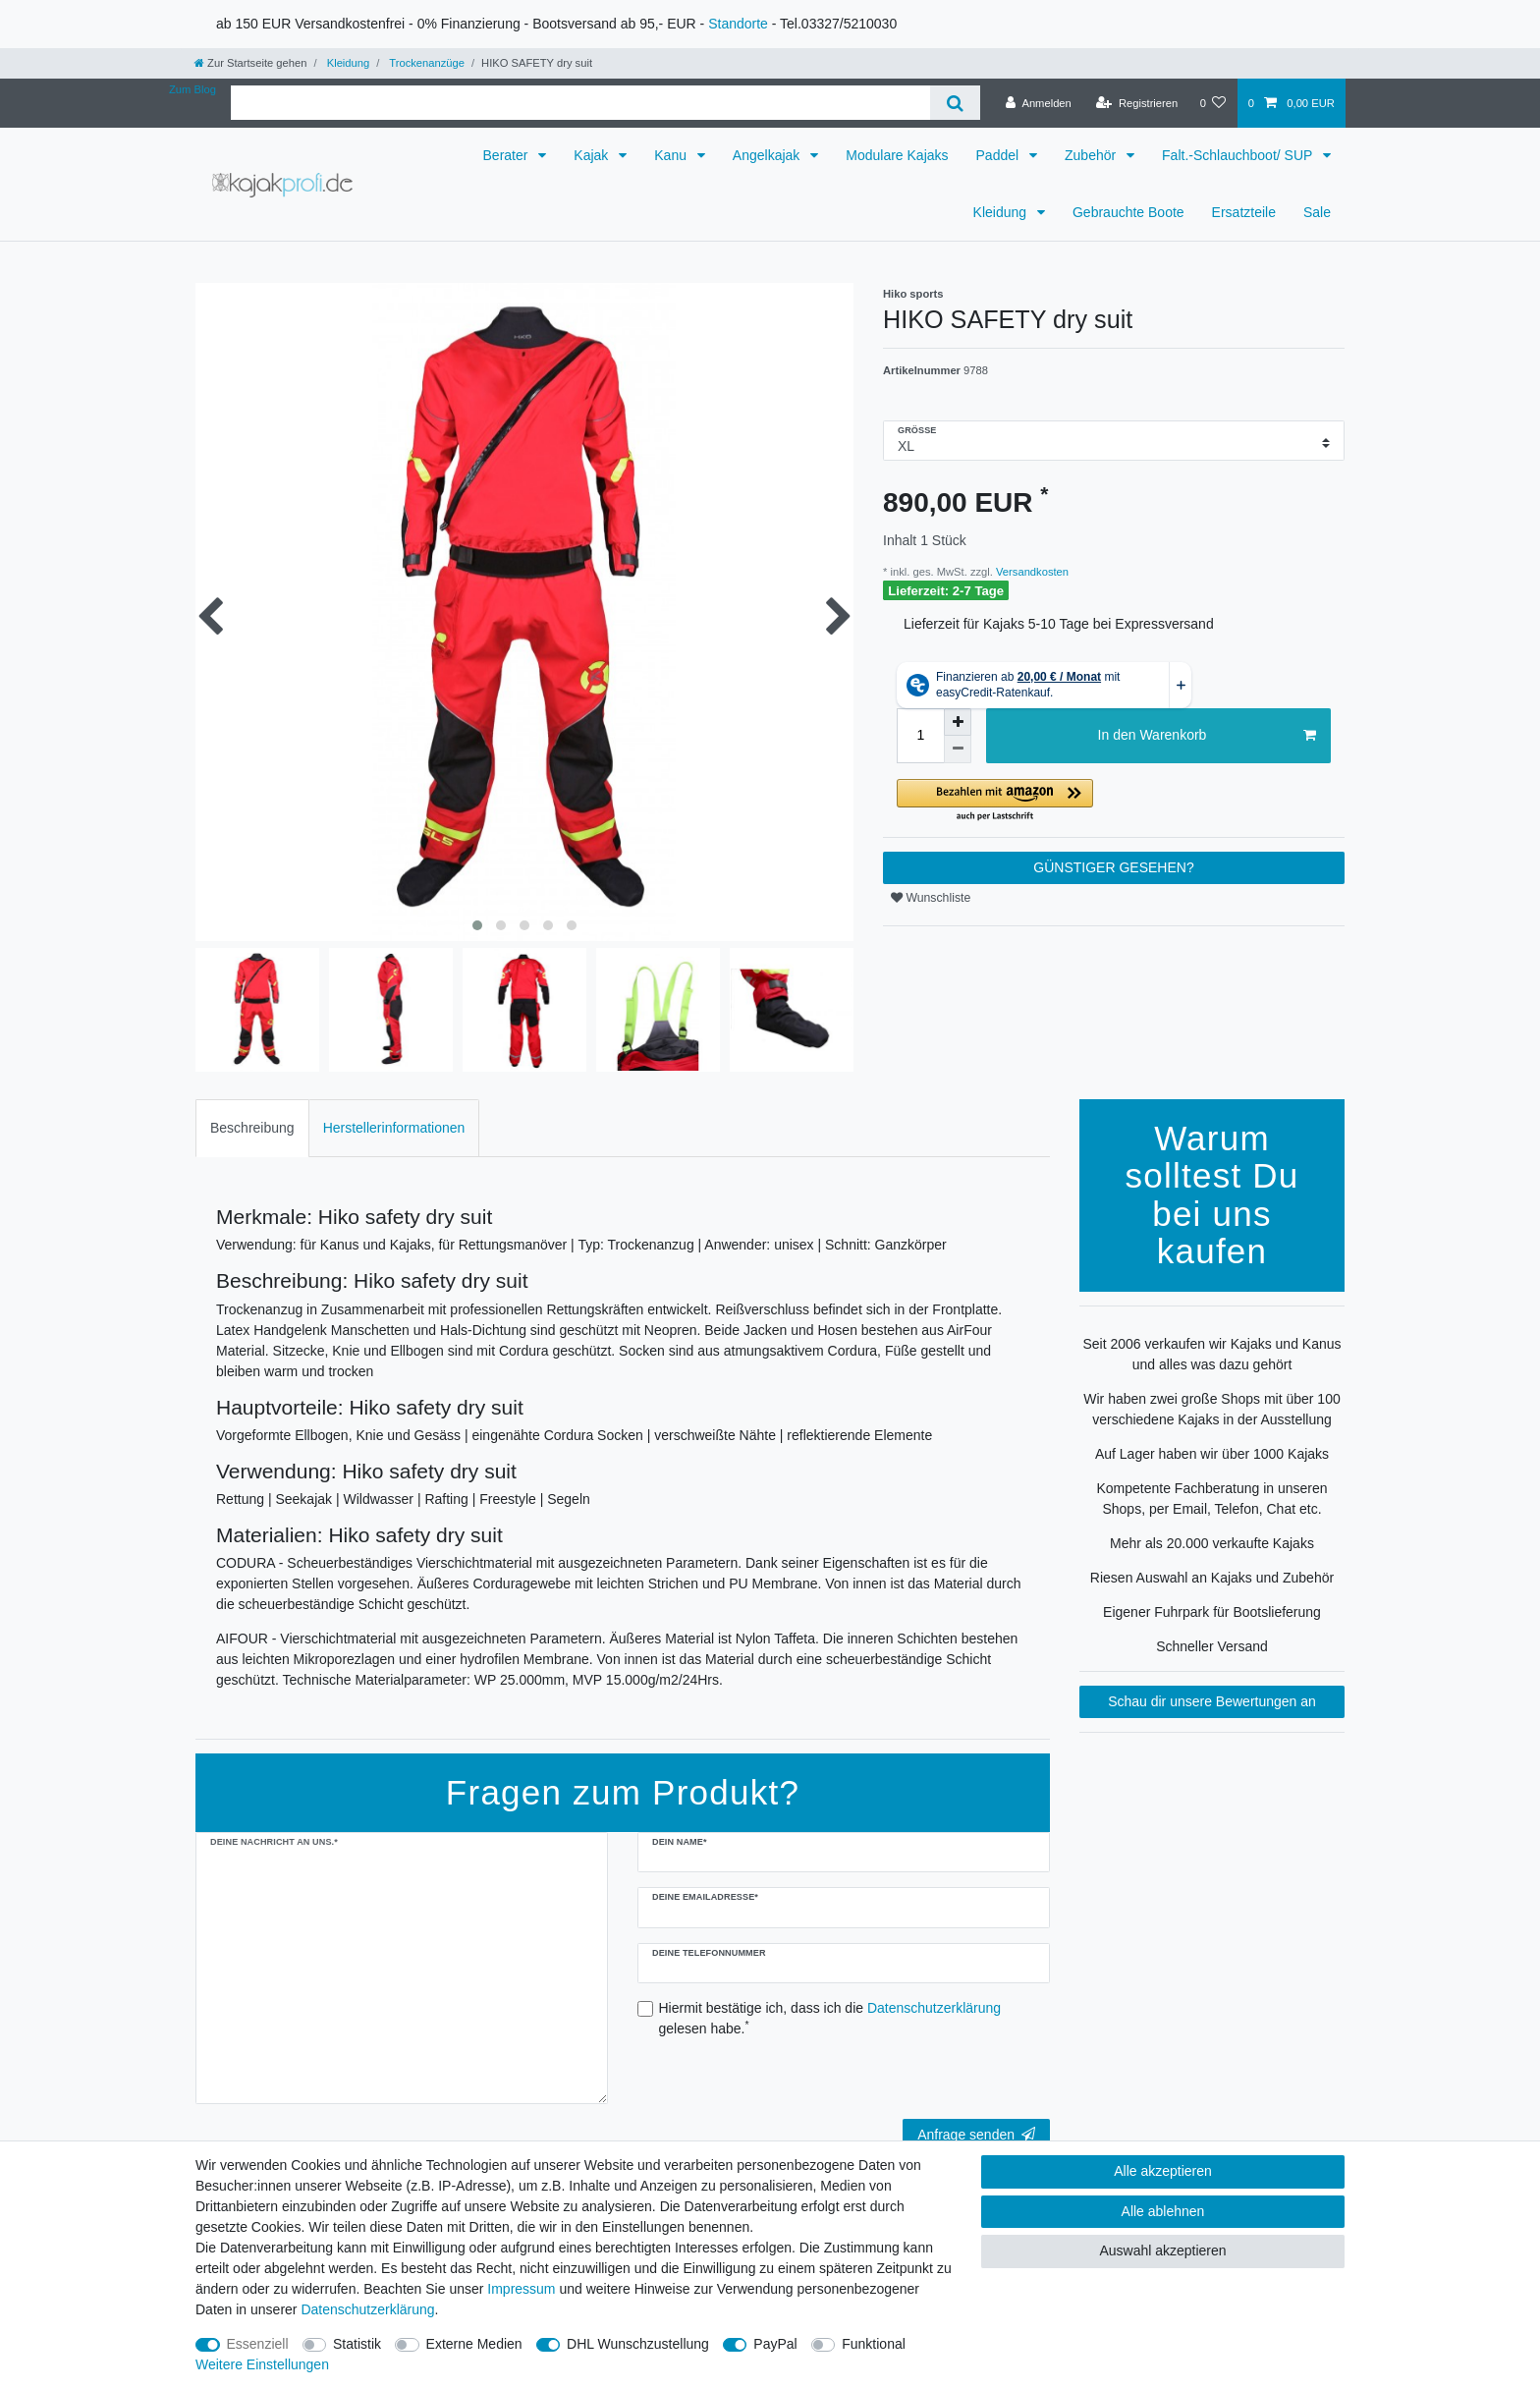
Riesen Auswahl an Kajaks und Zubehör (1212, 1577)
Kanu (672, 155)
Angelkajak (768, 155)
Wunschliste (930, 898)
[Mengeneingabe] (920, 735)
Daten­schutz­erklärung (367, 2309)
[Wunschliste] (1212, 103)
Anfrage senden (976, 2134)
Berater (507, 155)
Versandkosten (1031, 572)
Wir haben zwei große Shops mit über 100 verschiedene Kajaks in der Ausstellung (1211, 1409)
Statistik (357, 2344)
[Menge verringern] (957, 749)
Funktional (874, 2344)
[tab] (252, 1128)
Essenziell (258, 2344)
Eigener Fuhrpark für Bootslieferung (1212, 1612)
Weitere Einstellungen (262, 2364)
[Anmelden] (1038, 103)
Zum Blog (192, 89)
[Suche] (955, 102)
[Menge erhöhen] (957, 722)
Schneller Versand (1212, 1646)
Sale (1317, 212)
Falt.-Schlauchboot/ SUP (1239, 155)
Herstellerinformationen (394, 1128)
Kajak (593, 155)
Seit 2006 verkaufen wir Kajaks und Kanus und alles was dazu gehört (1211, 1354)
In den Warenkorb (1207, 736)
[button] (1114, 801)
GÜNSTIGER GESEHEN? (1113, 867)
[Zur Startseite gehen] (250, 63)
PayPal (775, 2344)
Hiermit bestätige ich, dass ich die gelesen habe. (830, 2018)
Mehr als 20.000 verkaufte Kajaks (1212, 1543)
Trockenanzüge (425, 63)
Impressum (521, 2289)
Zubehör (1092, 155)
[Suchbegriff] (580, 102)
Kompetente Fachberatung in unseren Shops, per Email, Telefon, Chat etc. (1211, 1498)
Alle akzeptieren (1163, 2171)
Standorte (738, 23)
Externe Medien (474, 2344)
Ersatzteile (1244, 212)
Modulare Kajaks (897, 155)
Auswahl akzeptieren (1162, 2250)
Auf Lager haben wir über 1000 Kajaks (1212, 1454)
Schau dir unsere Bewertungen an (1212, 1701)
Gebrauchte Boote (1128, 212)
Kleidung (347, 63)
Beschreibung (252, 1128)
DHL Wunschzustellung (638, 2344)
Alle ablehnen (1163, 2211)
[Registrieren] (1136, 103)
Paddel (999, 155)
